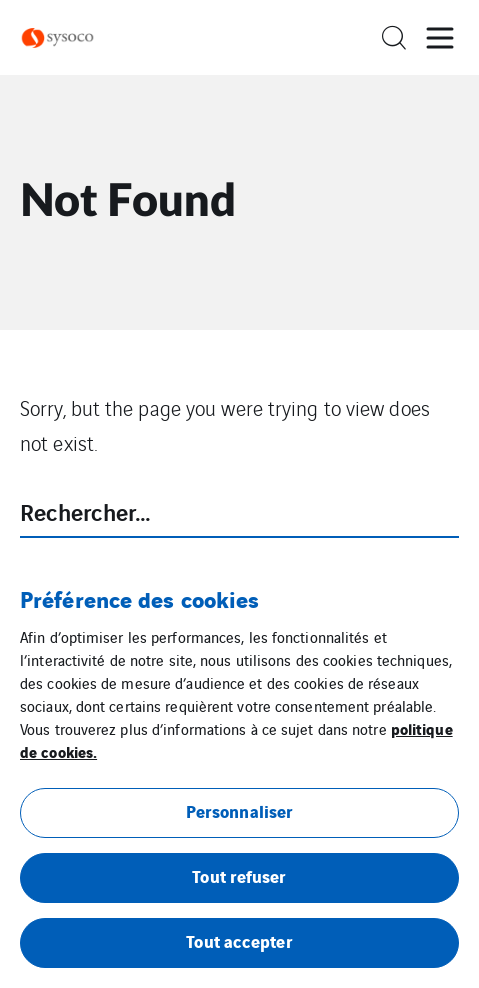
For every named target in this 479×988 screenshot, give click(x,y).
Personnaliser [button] (239, 810)
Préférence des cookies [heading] (139, 598)
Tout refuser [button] (239, 875)
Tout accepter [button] (239, 940)
